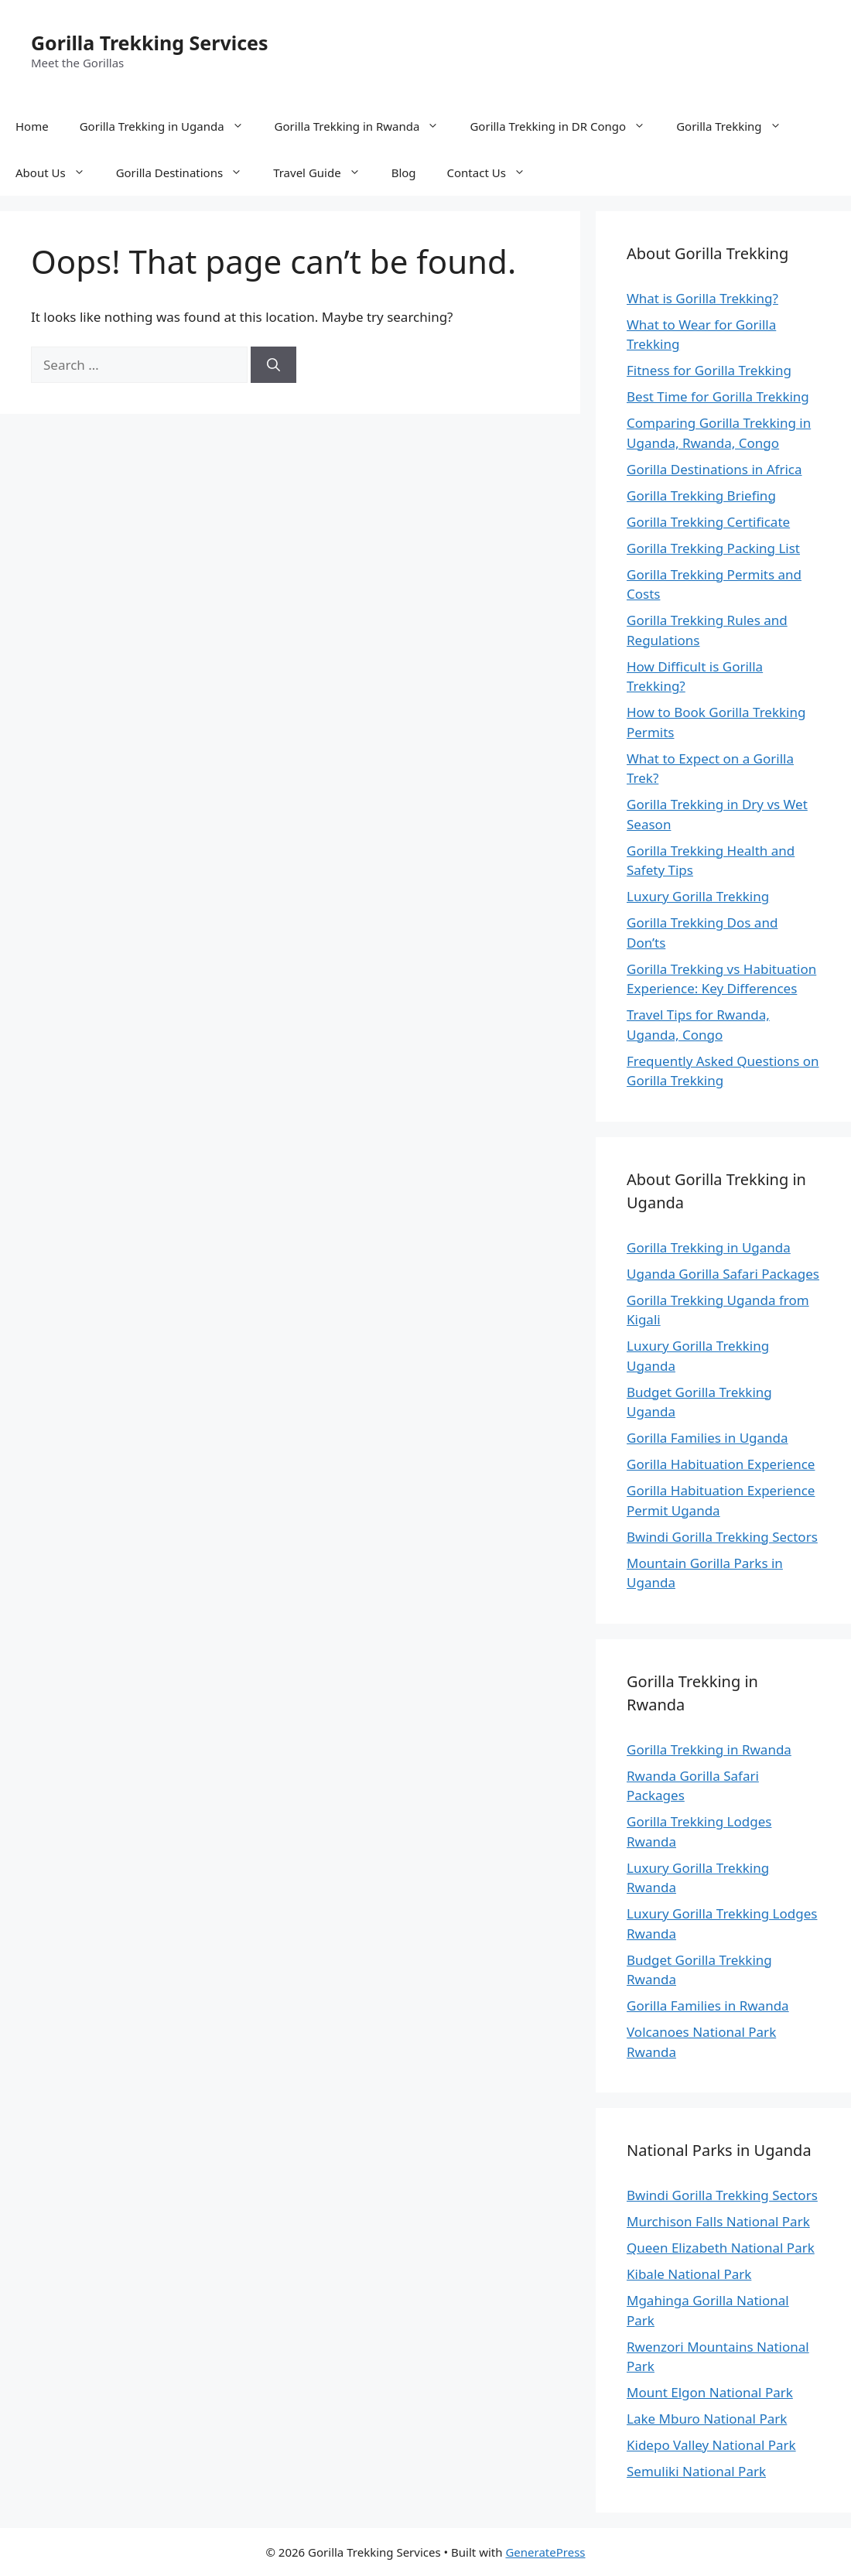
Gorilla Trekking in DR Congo (565, 126)
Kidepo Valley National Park (711, 2445)
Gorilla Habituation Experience (721, 1464)
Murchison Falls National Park (718, 2221)
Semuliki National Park (696, 2471)
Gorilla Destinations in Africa (714, 469)
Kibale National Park (689, 2274)
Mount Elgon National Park (710, 2392)
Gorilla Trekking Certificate (708, 522)
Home (32, 126)
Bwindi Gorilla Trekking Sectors (722, 1537)
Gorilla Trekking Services (149, 42)
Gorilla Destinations (187, 172)
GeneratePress (545, 2552)
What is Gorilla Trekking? (702, 298)
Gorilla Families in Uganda (707, 1438)
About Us (58, 172)
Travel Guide (324, 172)
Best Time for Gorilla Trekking (718, 396)
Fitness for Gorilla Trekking (709, 370)
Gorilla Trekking (736, 126)
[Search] (273, 365)
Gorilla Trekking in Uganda (169, 126)
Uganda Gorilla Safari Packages (723, 1274)
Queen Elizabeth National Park (721, 2248)
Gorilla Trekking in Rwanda (365, 126)
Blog (403, 172)
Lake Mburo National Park (707, 2418)
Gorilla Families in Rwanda (708, 2005)
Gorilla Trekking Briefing (701, 495)
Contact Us (494, 172)
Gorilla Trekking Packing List (713, 548)
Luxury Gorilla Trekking (698, 896)
